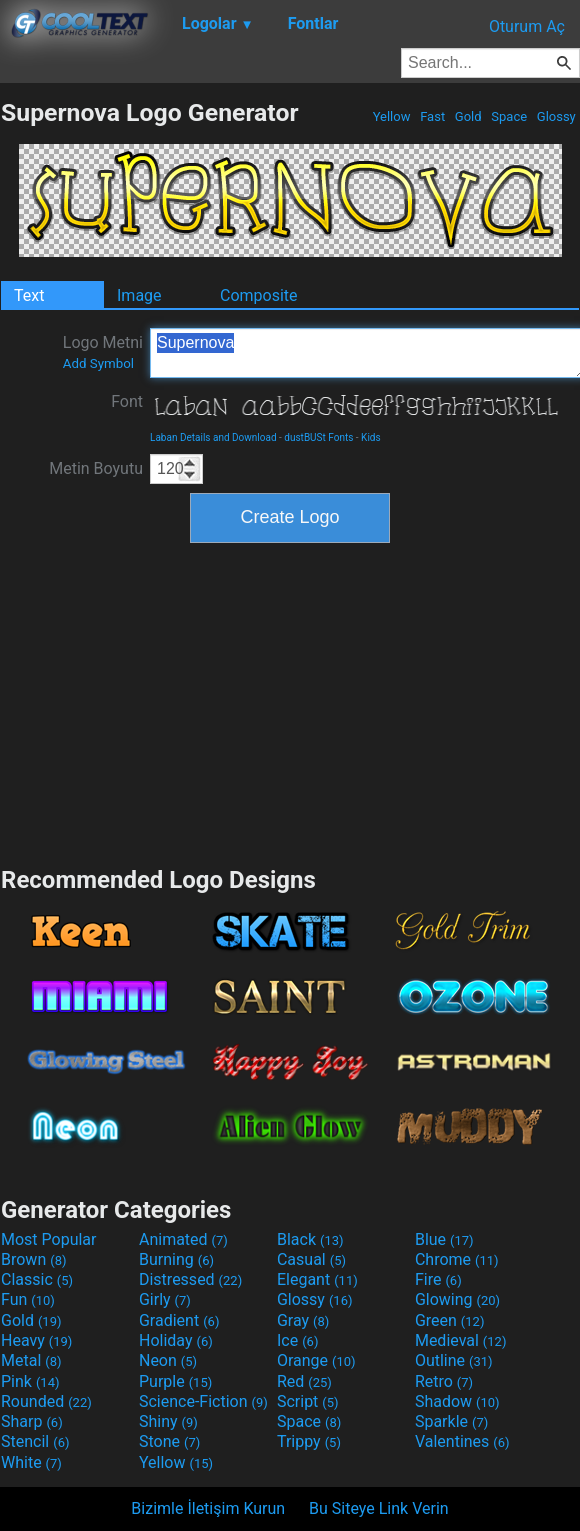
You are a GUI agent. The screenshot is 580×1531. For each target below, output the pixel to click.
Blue (444, 1239)
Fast (432, 116)
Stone (169, 1441)
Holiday (176, 1340)
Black (310, 1239)
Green (450, 1320)
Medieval (461, 1340)
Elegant (317, 1279)
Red (304, 1381)
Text (29, 295)
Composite (259, 295)
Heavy (36, 1340)
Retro (444, 1381)
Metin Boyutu (96, 468)
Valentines (462, 1441)
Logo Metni (103, 352)
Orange (316, 1360)
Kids (371, 437)
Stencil (35, 1441)
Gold (468, 116)
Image (139, 295)
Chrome (457, 1259)
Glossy (556, 116)
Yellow (391, 116)
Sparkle (451, 1421)
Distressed (190, 1279)
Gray (303, 1320)
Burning (176, 1259)
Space (509, 116)
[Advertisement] (290, 702)
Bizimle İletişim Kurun (208, 1508)
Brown (33, 1259)
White (31, 1462)
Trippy (309, 1441)
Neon (168, 1360)
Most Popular (49, 1239)
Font (127, 401)
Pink (30, 1381)
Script (308, 1401)
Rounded (46, 1401)
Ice (297, 1340)
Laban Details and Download (213, 437)
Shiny (168, 1421)
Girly (165, 1299)
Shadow (457, 1401)
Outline (454, 1360)
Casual (311, 1259)
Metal (31, 1360)
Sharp (32, 1421)
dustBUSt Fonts (318, 437)
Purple (175, 1381)
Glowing (457, 1299)
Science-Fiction (203, 1401)
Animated (183, 1239)
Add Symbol (98, 363)
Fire (438, 1279)
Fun (28, 1299)
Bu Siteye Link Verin (379, 1508)
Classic (37, 1279)
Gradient (179, 1320)
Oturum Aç (527, 26)
